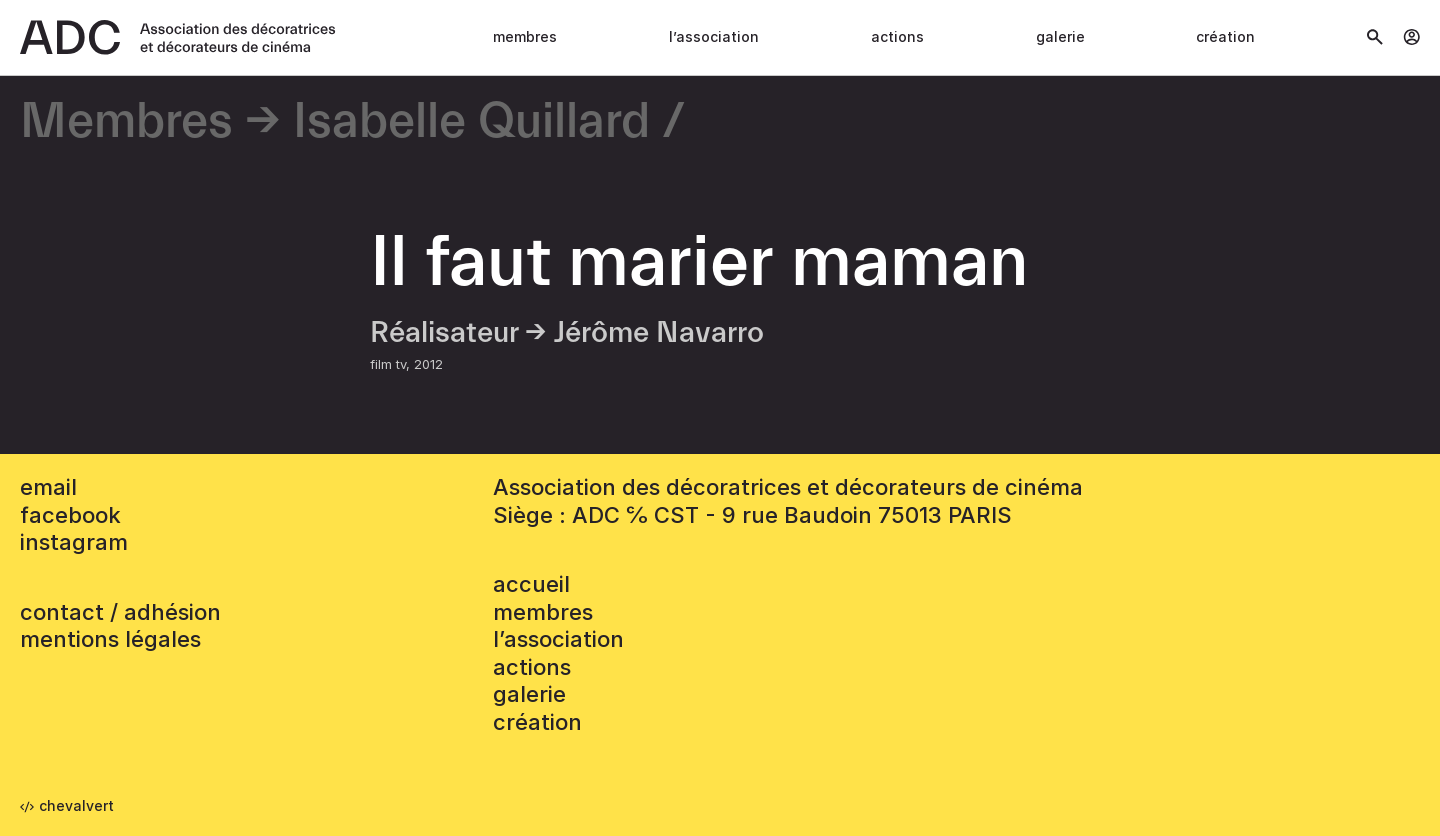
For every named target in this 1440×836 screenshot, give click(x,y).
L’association (714, 36)
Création (1225, 36)
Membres (525, 36)
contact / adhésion (120, 612)
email (48, 487)
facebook (70, 515)
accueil (531, 584)
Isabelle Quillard (471, 122)
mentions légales (110, 639)
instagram (74, 542)
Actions (897, 36)
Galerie (1060, 36)
